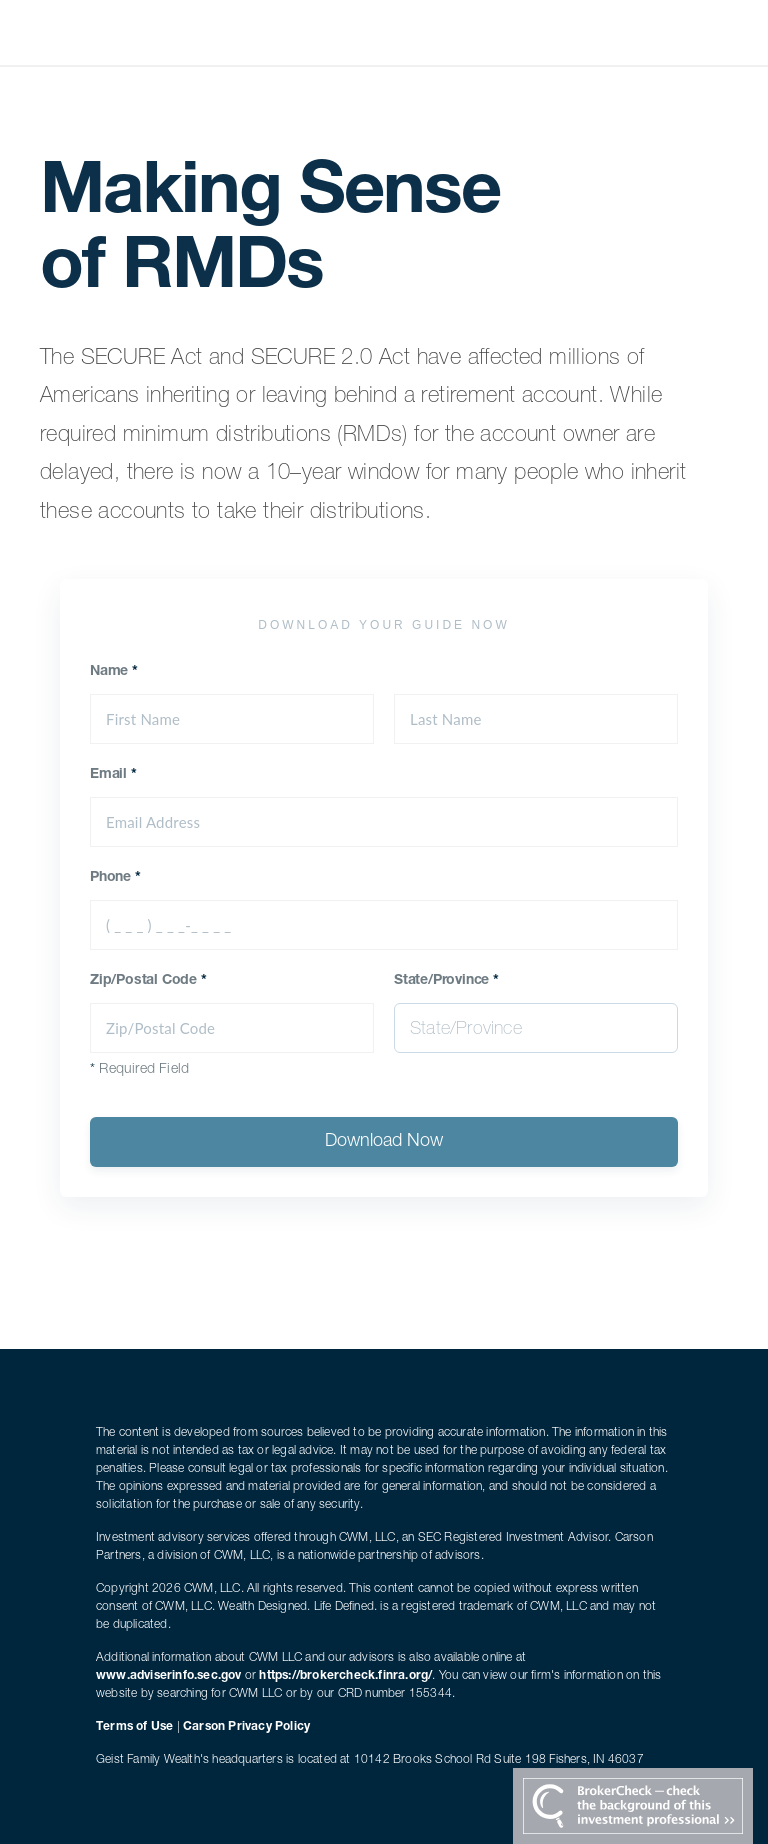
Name (114, 672)
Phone (115, 878)
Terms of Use (134, 1727)
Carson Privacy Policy (246, 1727)
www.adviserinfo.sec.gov (169, 1676)
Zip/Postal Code (148, 981)
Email (113, 775)
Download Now (384, 1142)
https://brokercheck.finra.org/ (345, 1676)
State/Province (446, 981)
